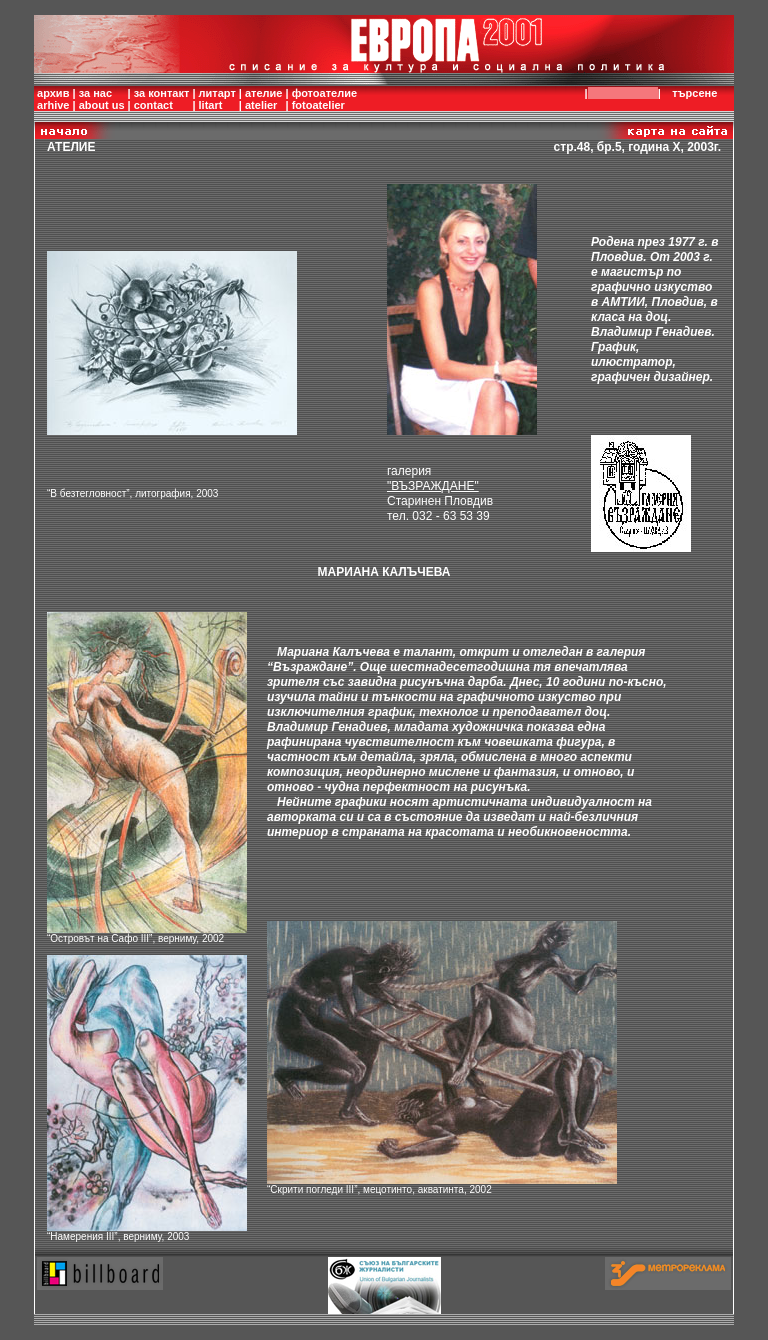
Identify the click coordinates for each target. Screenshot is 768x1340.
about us (102, 105)
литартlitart (217, 99)
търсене (698, 93)
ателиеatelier (264, 99)
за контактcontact (162, 99)
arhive (53, 105)
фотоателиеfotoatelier (324, 99)
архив (53, 93)
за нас (95, 93)
